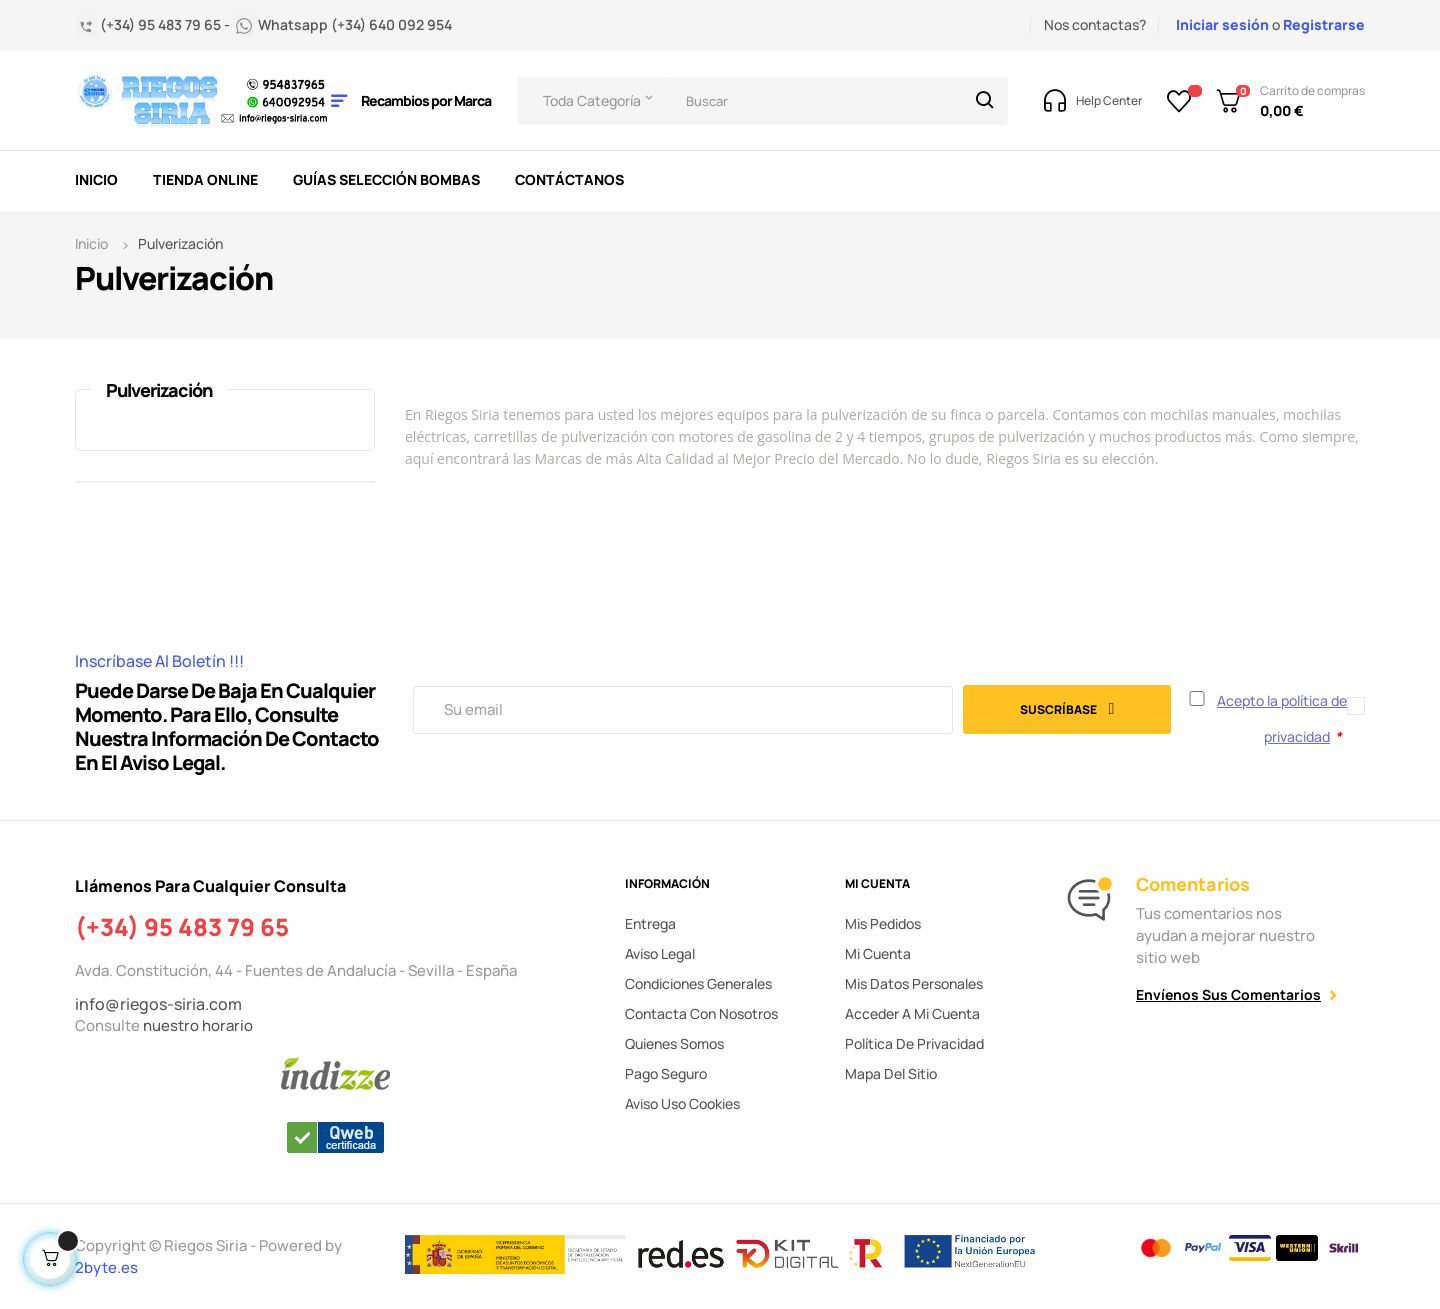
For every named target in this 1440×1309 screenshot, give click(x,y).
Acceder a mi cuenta (912, 1013)
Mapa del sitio (891, 1073)
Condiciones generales (698, 983)
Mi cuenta (878, 953)
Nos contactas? (1095, 24)
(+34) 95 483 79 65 (182, 927)
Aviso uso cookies (682, 1103)
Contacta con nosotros (701, 1013)
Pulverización (159, 390)
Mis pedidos (883, 923)
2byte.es (108, 1267)
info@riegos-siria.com (158, 1004)
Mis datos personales (914, 983)
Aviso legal (660, 953)
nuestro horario (198, 1025)
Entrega (650, 923)
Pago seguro (666, 1073)
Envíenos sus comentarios (1228, 994)
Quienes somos (674, 1043)
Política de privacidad (914, 1043)
